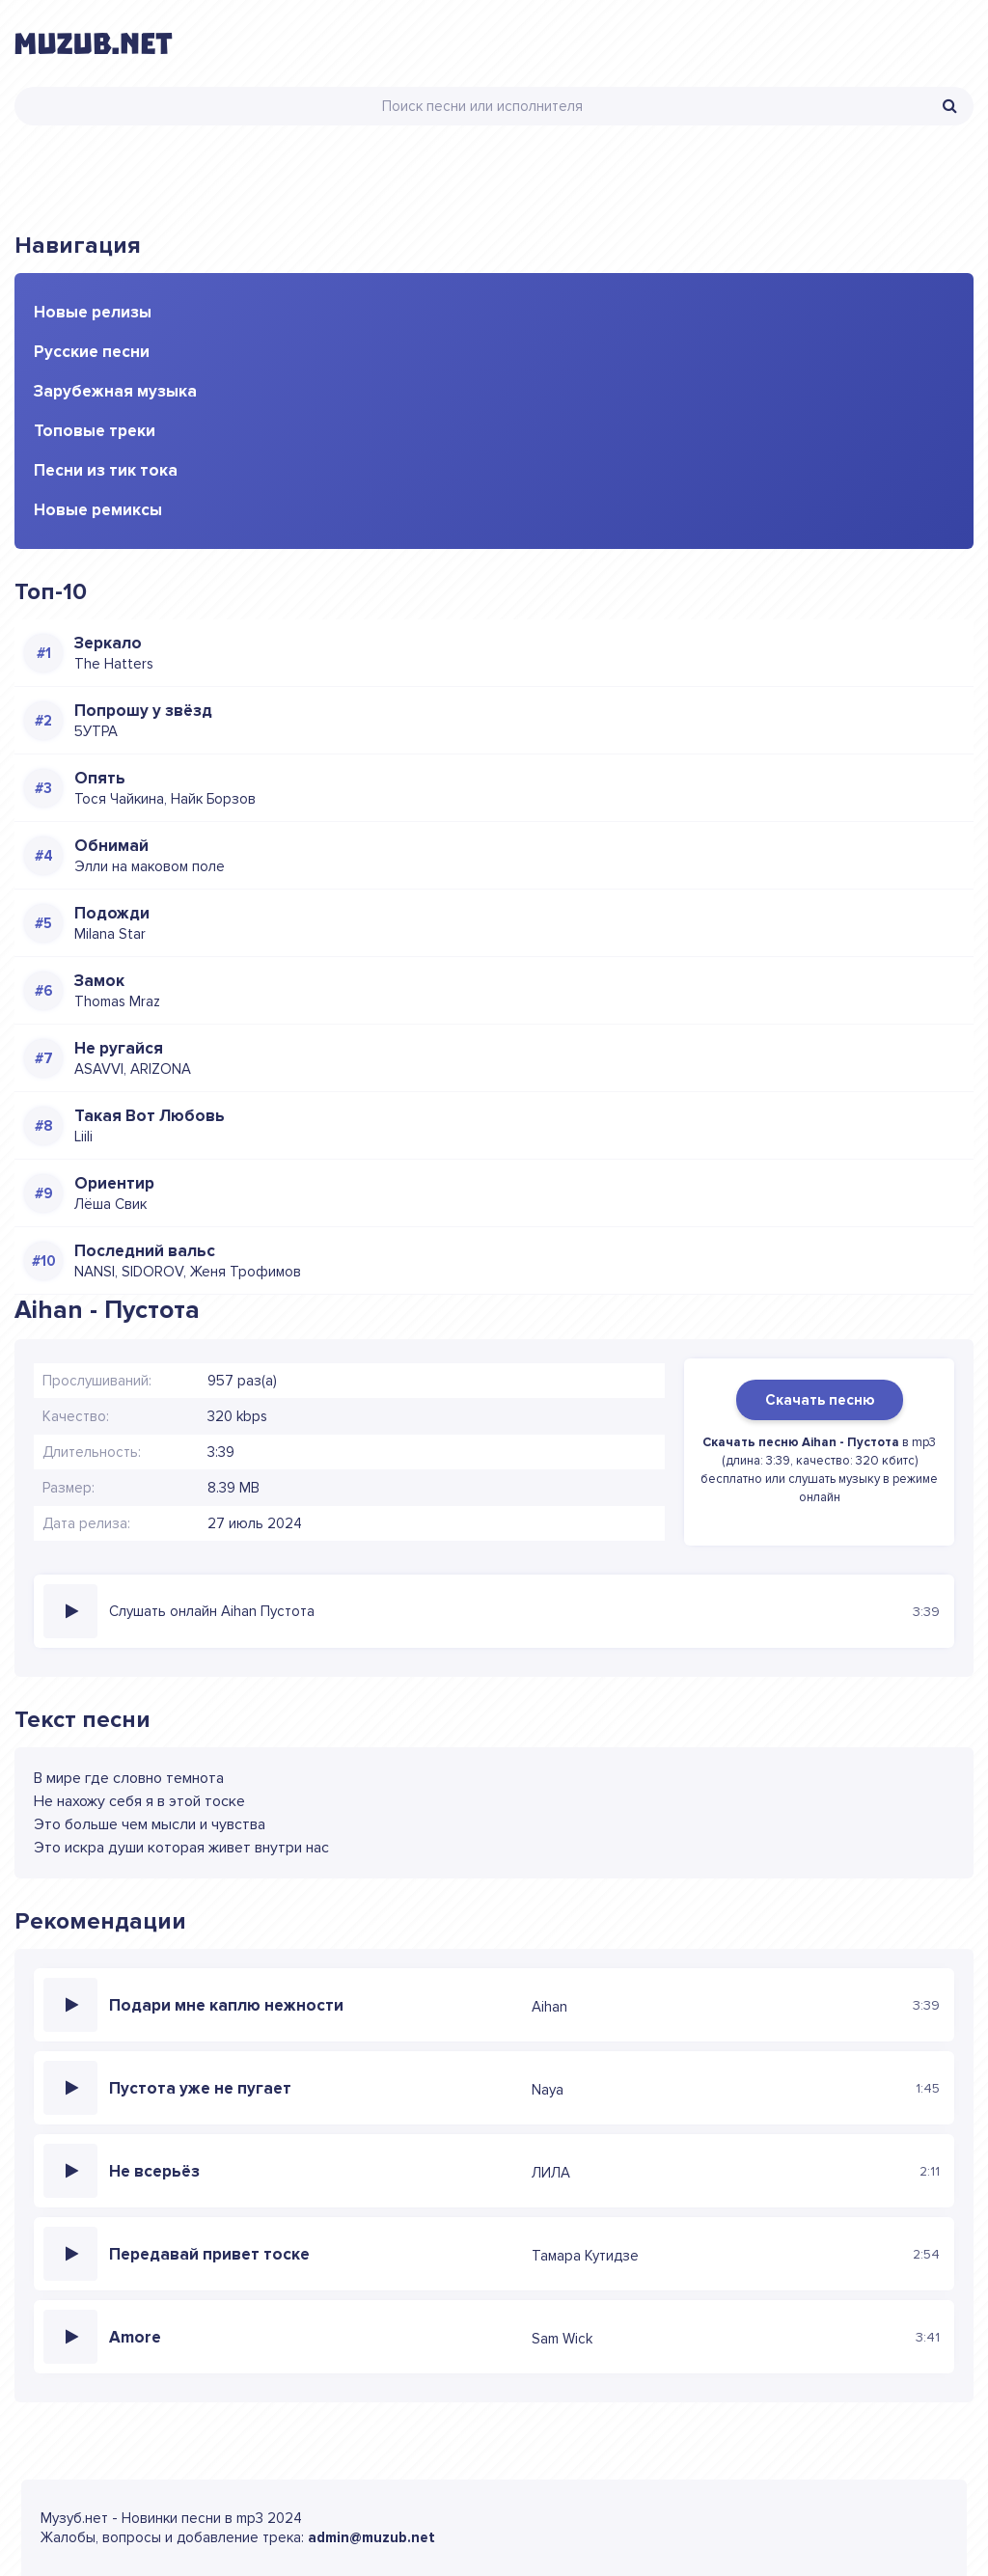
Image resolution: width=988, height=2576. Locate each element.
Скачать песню (819, 1400)
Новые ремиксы (98, 510)
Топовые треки (94, 431)
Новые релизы (92, 312)
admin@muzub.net (371, 2537)
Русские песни (92, 352)
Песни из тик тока (106, 470)
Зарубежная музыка (115, 391)
